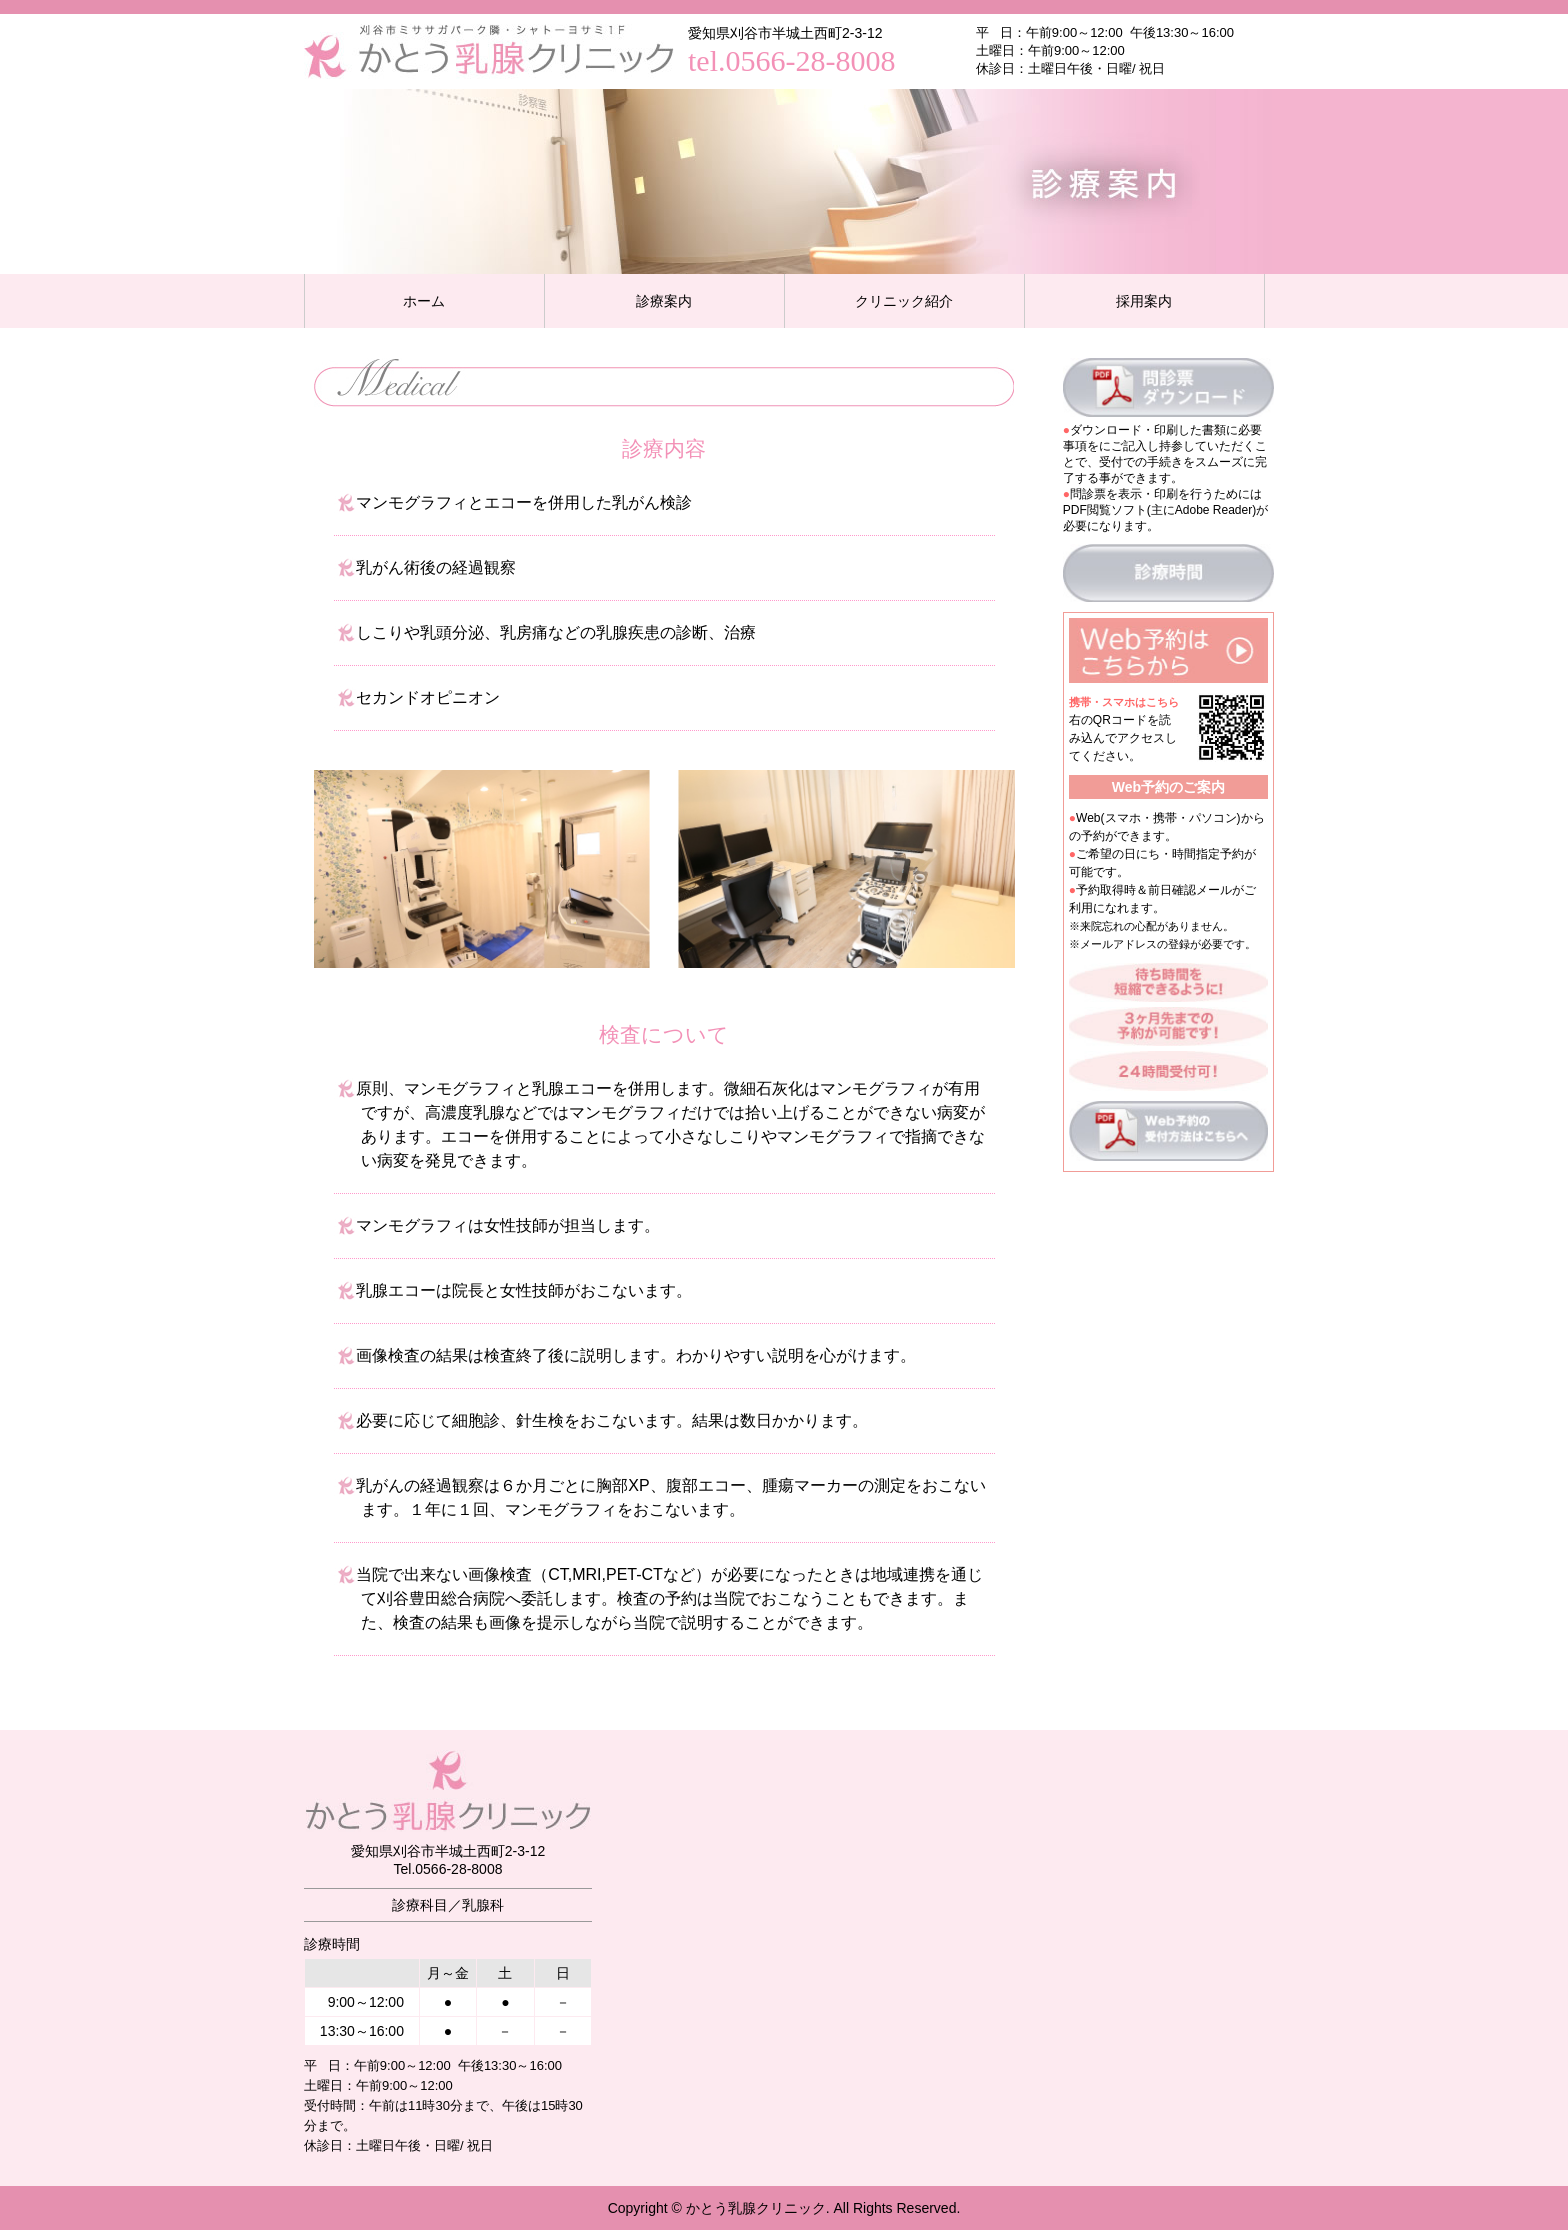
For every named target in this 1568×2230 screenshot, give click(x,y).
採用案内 (1144, 301)
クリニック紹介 (904, 301)
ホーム (424, 301)
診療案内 (664, 301)
